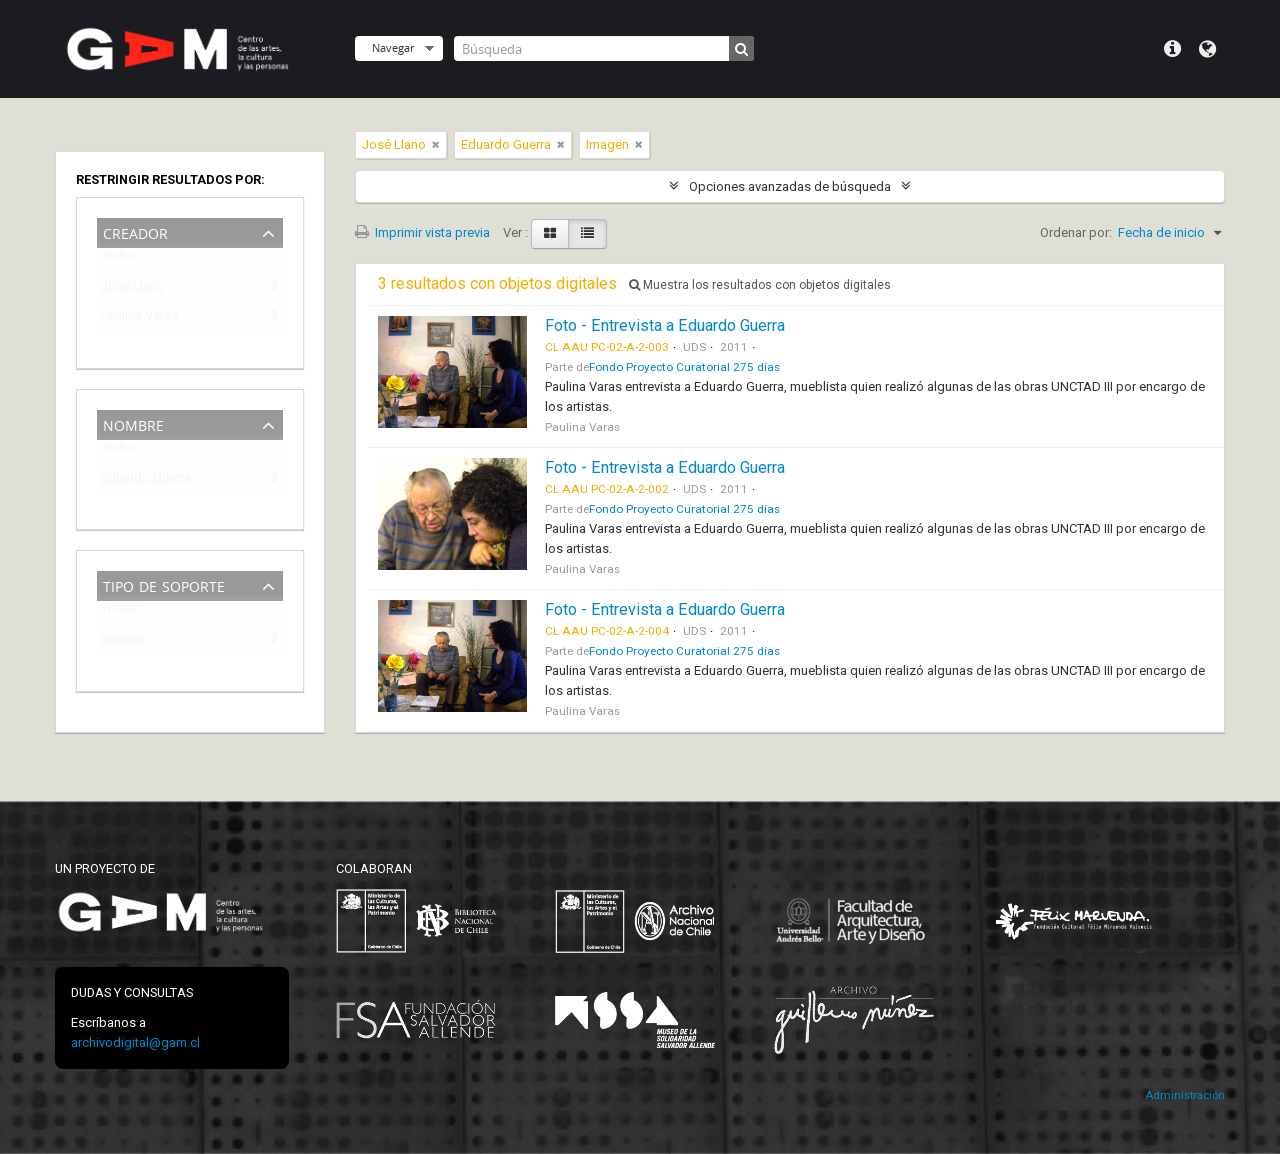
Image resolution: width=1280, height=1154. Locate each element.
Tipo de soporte (164, 584)
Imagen (122, 641)
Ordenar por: (1076, 232)
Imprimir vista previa (422, 232)
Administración (1185, 1095)
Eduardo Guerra (146, 480)
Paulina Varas (139, 318)
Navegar (393, 47)
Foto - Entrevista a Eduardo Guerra (665, 325)
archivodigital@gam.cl (135, 1042)
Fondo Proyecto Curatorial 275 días (684, 367)
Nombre (133, 423)
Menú (1172, 49)
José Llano (133, 288)
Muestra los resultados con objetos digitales (760, 285)
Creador (135, 231)
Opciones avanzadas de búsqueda (790, 186)
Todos (119, 259)
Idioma (1207, 49)
